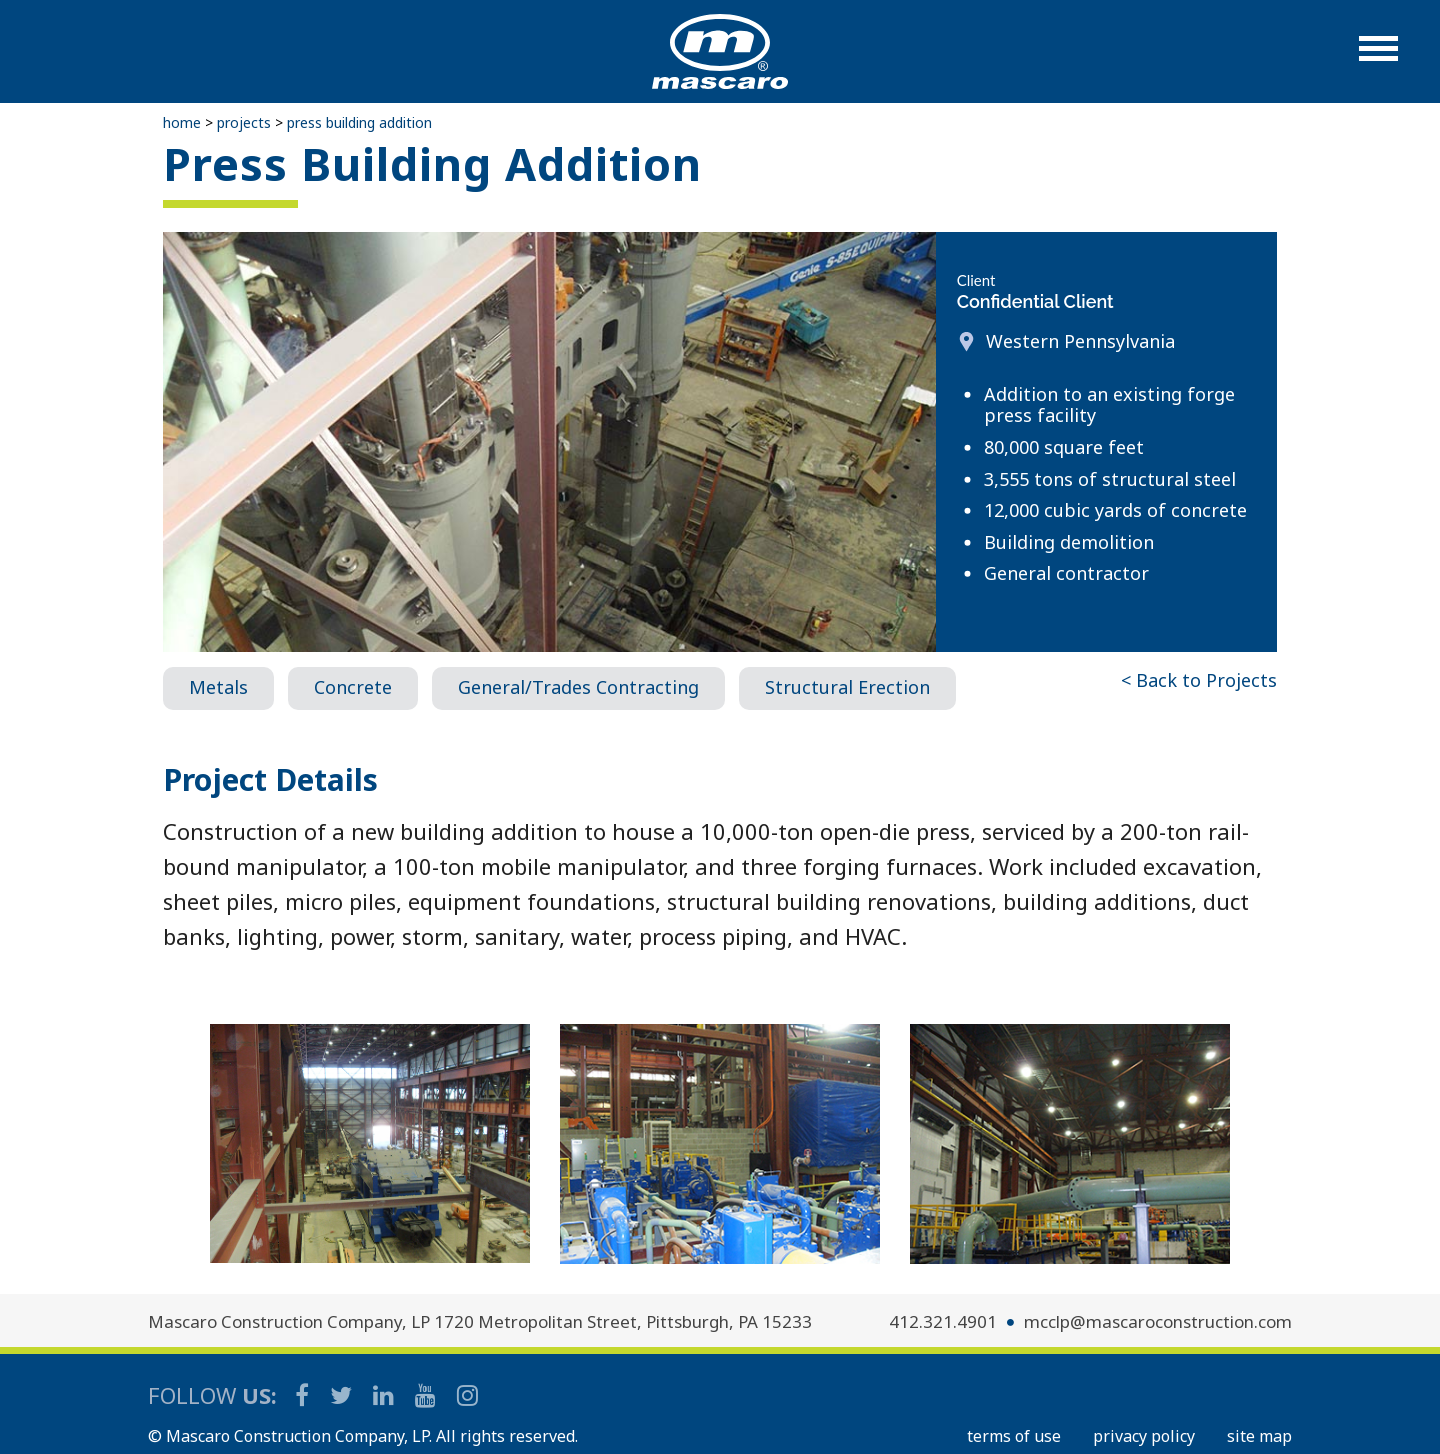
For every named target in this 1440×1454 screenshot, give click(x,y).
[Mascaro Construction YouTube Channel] (427, 1394)
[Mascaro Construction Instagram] (467, 1394)
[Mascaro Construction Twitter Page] (342, 1394)
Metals (218, 687)
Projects (244, 122)
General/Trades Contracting (578, 687)
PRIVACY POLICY (1144, 1436)
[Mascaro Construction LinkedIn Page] (385, 1394)
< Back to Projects (1199, 680)
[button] (1378, 58)
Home (182, 122)
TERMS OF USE (1014, 1436)
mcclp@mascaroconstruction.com (1158, 1321)
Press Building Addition (359, 122)
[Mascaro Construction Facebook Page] (303, 1394)
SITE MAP (1259, 1436)
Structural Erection (847, 687)
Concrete (353, 687)
